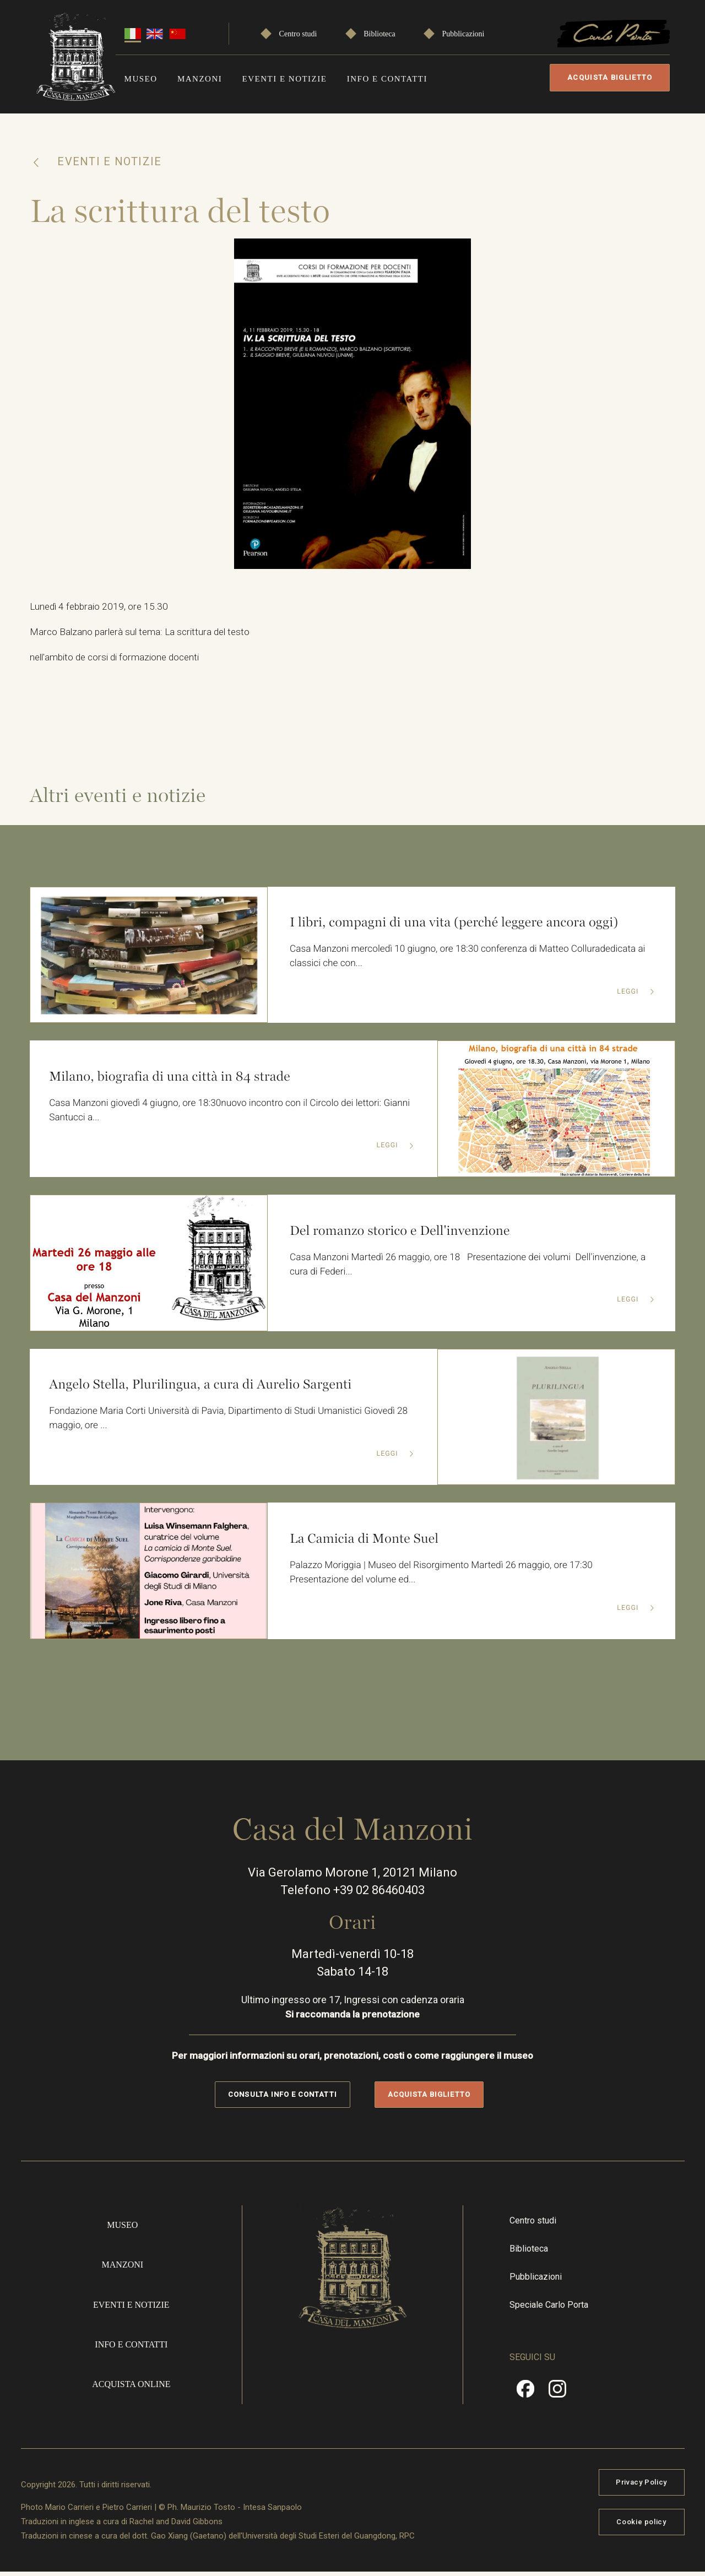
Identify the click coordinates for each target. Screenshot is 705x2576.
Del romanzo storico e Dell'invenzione (405, 1233)
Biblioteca (379, 34)
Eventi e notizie (284, 78)
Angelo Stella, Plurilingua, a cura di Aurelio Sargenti (207, 1387)
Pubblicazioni (463, 34)
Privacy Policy (641, 2485)
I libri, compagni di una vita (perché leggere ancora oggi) (461, 924)
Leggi (627, 996)
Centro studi (298, 34)
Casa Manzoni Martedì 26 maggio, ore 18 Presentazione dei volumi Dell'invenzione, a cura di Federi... (472, 1268)
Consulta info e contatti (282, 2098)
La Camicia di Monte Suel (368, 1541)
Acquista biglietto (609, 77)
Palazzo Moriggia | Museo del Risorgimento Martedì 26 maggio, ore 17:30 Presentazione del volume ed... (450, 1576)
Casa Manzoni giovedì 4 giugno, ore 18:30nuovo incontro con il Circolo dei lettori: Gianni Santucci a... (208, 1114)
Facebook (525, 2396)
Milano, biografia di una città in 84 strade (175, 1079)
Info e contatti (387, 78)
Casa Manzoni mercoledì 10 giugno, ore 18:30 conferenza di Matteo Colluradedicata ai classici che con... (471, 960)
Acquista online (131, 2388)
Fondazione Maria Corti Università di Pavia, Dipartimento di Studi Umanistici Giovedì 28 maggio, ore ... (229, 1422)
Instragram (557, 2396)
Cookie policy (641, 2525)
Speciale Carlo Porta (548, 2308)
